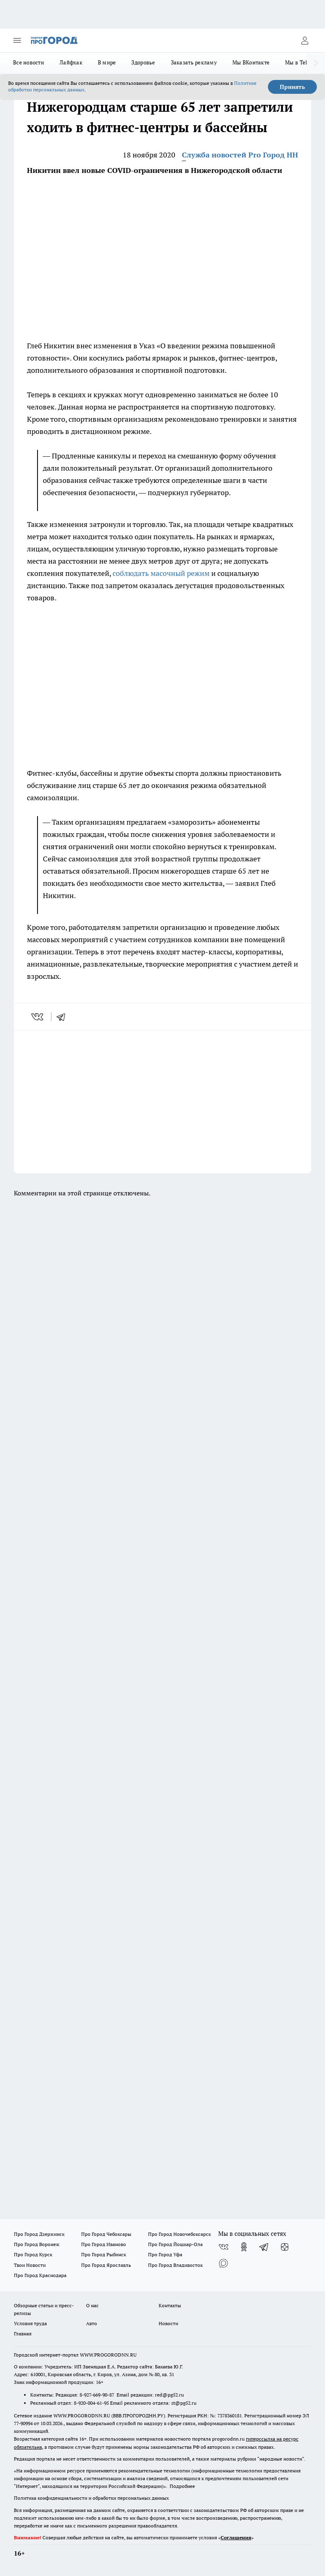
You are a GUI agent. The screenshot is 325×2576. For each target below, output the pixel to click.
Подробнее (182, 2486)
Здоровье (143, 62)
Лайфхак (71, 62)
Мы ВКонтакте (251, 62)
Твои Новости (30, 2265)
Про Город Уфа (165, 2254)
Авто (91, 2323)
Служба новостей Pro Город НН (240, 154)
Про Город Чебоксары (106, 2234)
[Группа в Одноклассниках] (244, 2247)
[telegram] (63, 1016)
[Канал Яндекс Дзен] (284, 2247)
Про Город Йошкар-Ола (175, 2244)
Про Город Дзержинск (39, 2234)
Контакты (170, 2305)
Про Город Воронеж (37, 2244)
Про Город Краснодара (40, 2275)
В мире (107, 62)
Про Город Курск (33, 2254)
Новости (168, 2323)
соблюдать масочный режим (161, 573)
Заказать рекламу (194, 62)
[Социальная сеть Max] (223, 2263)
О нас (92, 2305)
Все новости (28, 62)
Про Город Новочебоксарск (179, 2234)
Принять (292, 87)
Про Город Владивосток (175, 2265)
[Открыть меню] (17, 40)
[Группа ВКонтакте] (223, 2247)
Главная (22, 2333)
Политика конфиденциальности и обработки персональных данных (91, 2498)
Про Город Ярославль (106, 2265)
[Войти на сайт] (304, 40)
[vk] (38, 1016)
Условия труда (30, 2323)
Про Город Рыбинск (103, 2254)
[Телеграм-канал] (264, 2247)
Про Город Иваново (103, 2244)
